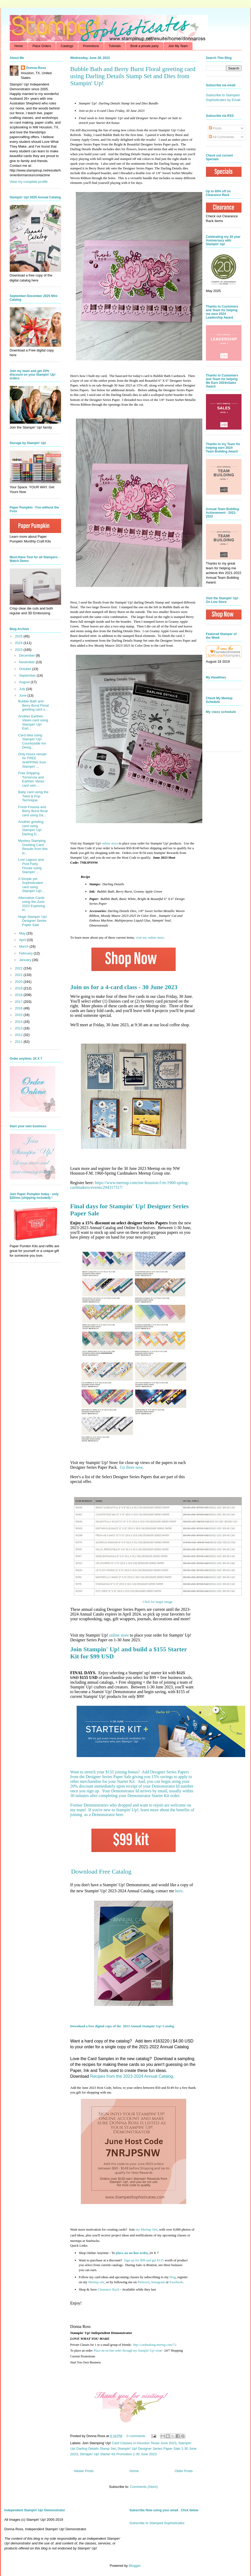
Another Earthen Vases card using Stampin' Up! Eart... (33, 722)
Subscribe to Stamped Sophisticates (157, 2523)
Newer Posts (84, 2471)
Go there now (131, 1467)
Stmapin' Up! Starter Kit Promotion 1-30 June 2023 (118, 2454)
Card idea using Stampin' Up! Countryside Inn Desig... (32, 741)
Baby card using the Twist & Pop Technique (33, 796)
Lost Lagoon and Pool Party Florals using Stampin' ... (31, 866)
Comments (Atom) (144, 2487)
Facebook (176, 2282)
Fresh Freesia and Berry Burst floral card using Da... (33, 811)
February (26, 953)
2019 (19, 988)
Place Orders (42, 46)
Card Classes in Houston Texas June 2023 (144, 2443)
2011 (19, 1042)
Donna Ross (36, 68)
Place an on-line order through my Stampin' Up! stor (127, 2350)
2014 (19, 1022)
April (23, 940)
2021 (19, 975)
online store (110, 843)
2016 (19, 1008)
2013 (19, 1028)
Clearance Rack (108, 2289)
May (22, 933)
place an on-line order (132, 2253)
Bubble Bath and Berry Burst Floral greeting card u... (33, 705)
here (119, 1814)
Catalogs (67, 46)
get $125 (143, 2260)
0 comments (136, 2436)
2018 (19, 995)
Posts (215, 128)
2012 (19, 1035)
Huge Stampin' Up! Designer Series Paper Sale (32, 921)
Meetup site (96, 2282)
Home (18, 46)
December (27, 655)
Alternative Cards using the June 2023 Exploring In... (31, 904)
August (25, 682)
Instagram (158, 2282)
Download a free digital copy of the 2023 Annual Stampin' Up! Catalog (122, 2026)
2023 (19, 650)
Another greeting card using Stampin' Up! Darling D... (30, 828)
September (28, 675)
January (25, 960)
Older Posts (184, 2471)
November (27, 662)
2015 (19, 1015)
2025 (19, 636)
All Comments (221, 137)
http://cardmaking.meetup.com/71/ (155, 2345)
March (24, 946)
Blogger (134, 2566)
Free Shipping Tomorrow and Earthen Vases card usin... (31, 779)
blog (173, 2277)
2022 (19, 968)
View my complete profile (29, 182)
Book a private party (144, 46)
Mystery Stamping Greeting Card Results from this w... (33, 847)
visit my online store (150, 937)
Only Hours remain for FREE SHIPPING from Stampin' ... (32, 760)
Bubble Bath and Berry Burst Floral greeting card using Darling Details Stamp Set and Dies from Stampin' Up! (132, 76)
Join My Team (178, 46)
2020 (19, 982)
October (25, 669)
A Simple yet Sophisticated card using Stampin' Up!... (31, 885)
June (23, 695)
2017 (19, 1002)
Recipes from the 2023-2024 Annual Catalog (131, 2076)
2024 (19, 643)
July (22, 689)
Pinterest (143, 2282)
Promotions (91, 46)
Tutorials (115, 46)
